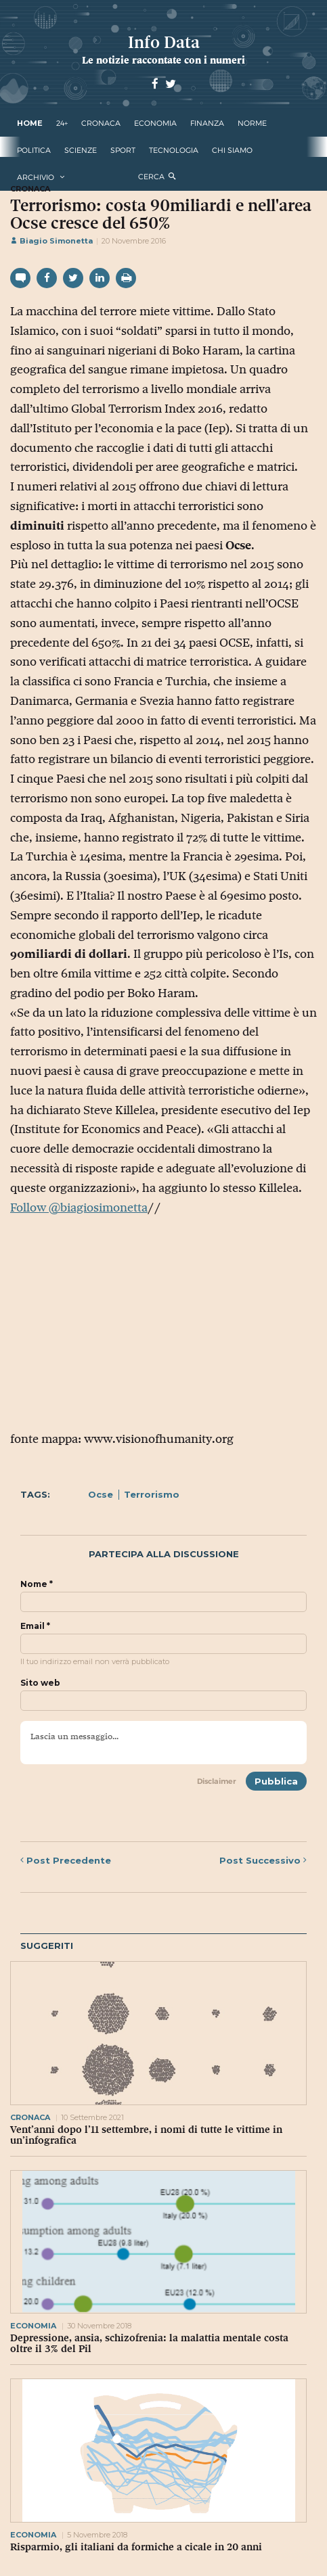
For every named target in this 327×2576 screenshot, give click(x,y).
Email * (35, 1626)
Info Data (164, 42)
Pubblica (276, 1781)
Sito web (40, 1683)
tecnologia (173, 150)
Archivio (35, 177)
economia (155, 123)
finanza (207, 123)
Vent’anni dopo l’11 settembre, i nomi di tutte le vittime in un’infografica (146, 2135)
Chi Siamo (232, 150)
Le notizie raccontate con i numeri (163, 59)
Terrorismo (151, 1494)
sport (122, 150)
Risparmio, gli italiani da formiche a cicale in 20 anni (136, 2547)
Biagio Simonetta (51, 241)
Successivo (263, 1860)
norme (252, 123)
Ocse (100, 1494)
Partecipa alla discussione (164, 1554)
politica (34, 150)
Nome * (36, 1584)
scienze (80, 150)
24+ (62, 123)
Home (30, 123)
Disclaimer (216, 1781)
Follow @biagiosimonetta (79, 1207)
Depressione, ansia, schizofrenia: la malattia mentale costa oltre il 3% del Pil (149, 2343)
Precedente (65, 1860)
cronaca (101, 123)
